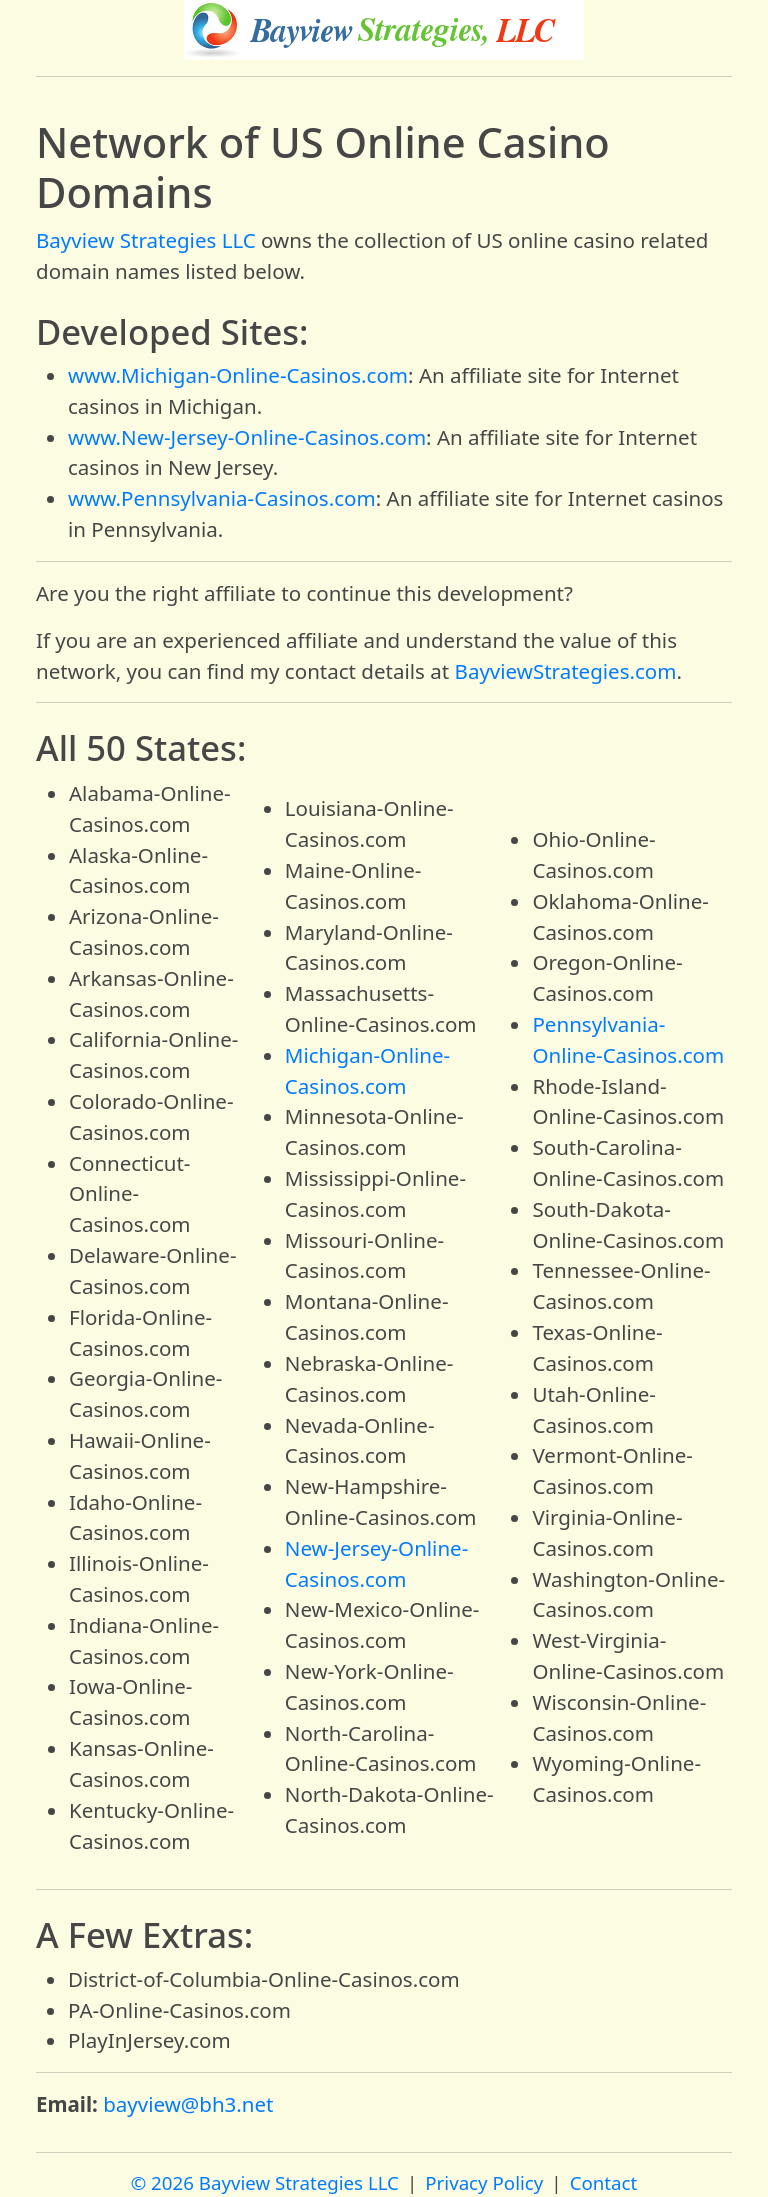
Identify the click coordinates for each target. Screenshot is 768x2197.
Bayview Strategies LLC (146, 240)
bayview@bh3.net (188, 2104)
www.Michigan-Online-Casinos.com (238, 375)
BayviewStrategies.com (566, 671)
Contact (604, 2182)
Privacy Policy (484, 2182)
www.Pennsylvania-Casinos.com (222, 498)
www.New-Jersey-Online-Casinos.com (247, 437)
